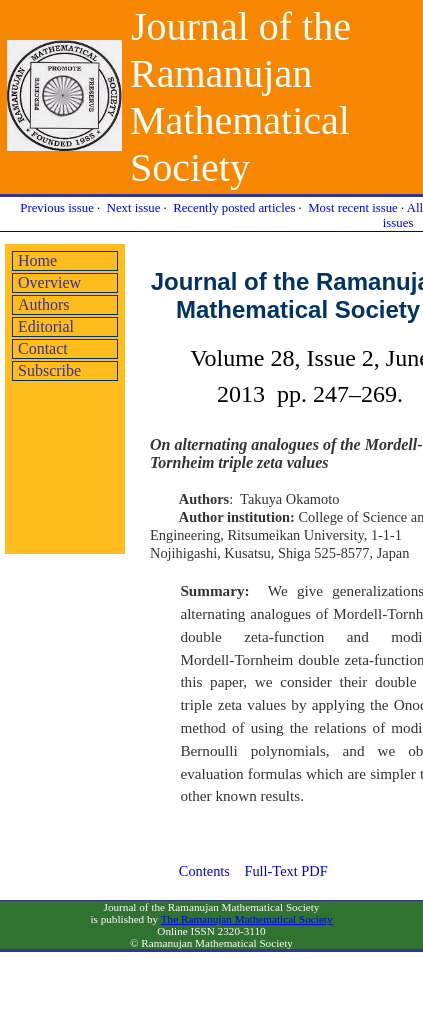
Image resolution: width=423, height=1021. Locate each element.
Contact (43, 348)
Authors (44, 304)
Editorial (46, 326)
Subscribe (49, 370)
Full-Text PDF (285, 871)
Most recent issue (353, 208)
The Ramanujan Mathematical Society (247, 919)
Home (37, 260)
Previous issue (57, 208)
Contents (204, 871)
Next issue (134, 208)
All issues (403, 215)
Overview (49, 282)
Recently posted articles (234, 208)
